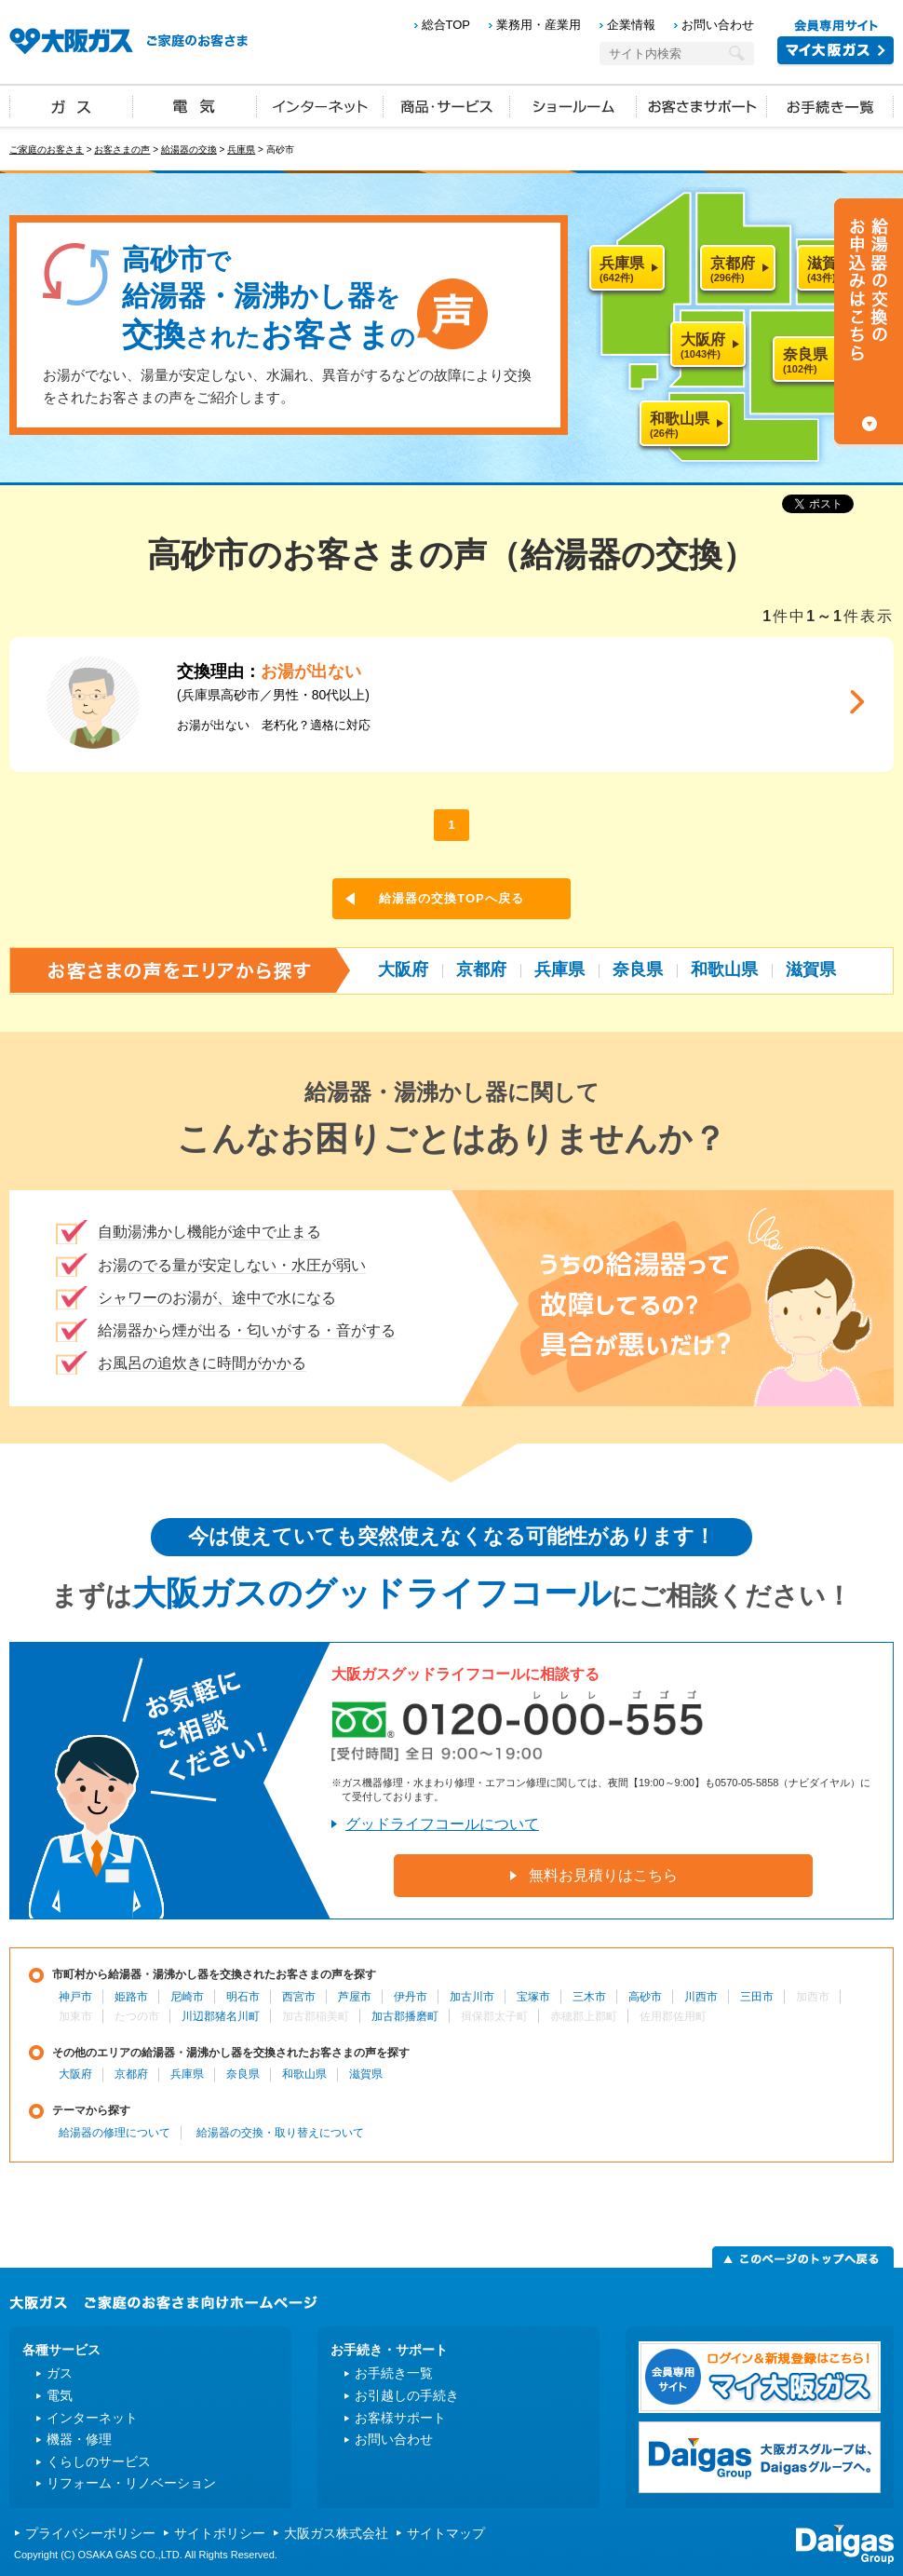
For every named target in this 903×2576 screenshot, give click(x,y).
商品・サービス (447, 105)
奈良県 (638, 969)
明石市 (243, 1996)
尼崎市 (187, 1996)
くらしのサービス (99, 2461)
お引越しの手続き (407, 2395)
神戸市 (75, 1996)
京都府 (481, 969)
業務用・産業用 (538, 25)
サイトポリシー (219, 2533)
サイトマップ (446, 2533)
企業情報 (631, 25)
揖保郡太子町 (494, 2016)
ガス (71, 105)
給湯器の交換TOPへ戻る (451, 898)
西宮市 (299, 1996)
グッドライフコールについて (442, 1824)
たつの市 (137, 2016)
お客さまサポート (702, 105)
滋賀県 (811, 969)
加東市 (75, 2016)
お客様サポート (400, 2417)
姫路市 (131, 1996)
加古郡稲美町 (315, 2016)
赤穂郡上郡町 (583, 2016)
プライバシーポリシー (90, 2533)
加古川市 (472, 1996)
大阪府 (403, 969)
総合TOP (446, 25)
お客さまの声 (122, 149)
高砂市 (645, 1996)
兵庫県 (241, 149)
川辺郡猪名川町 (221, 2016)
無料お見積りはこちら (603, 1875)
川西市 (701, 1996)
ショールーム (573, 105)
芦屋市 (354, 1996)
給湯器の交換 (189, 149)
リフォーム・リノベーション (131, 2482)
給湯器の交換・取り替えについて (280, 2132)
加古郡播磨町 (404, 2016)
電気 (195, 105)
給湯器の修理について (114, 2132)
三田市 (757, 1996)
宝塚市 (533, 1996)
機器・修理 (79, 2439)
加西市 (812, 1996)
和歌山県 (724, 969)
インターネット (320, 105)
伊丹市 (410, 1996)
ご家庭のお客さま (46, 149)
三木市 (589, 1996)
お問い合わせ (717, 25)
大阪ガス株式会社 (336, 2533)
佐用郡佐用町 (673, 2016)
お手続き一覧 (830, 105)
